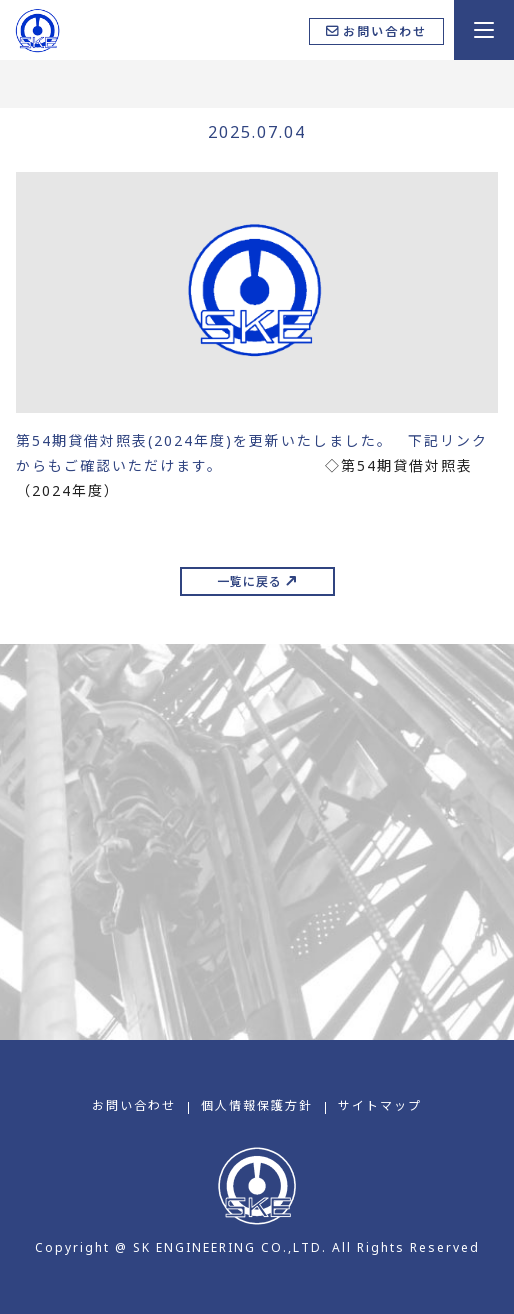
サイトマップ (380, 1105)
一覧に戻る (249, 581)
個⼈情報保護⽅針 (257, 1105)
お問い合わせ (134, 1105)
